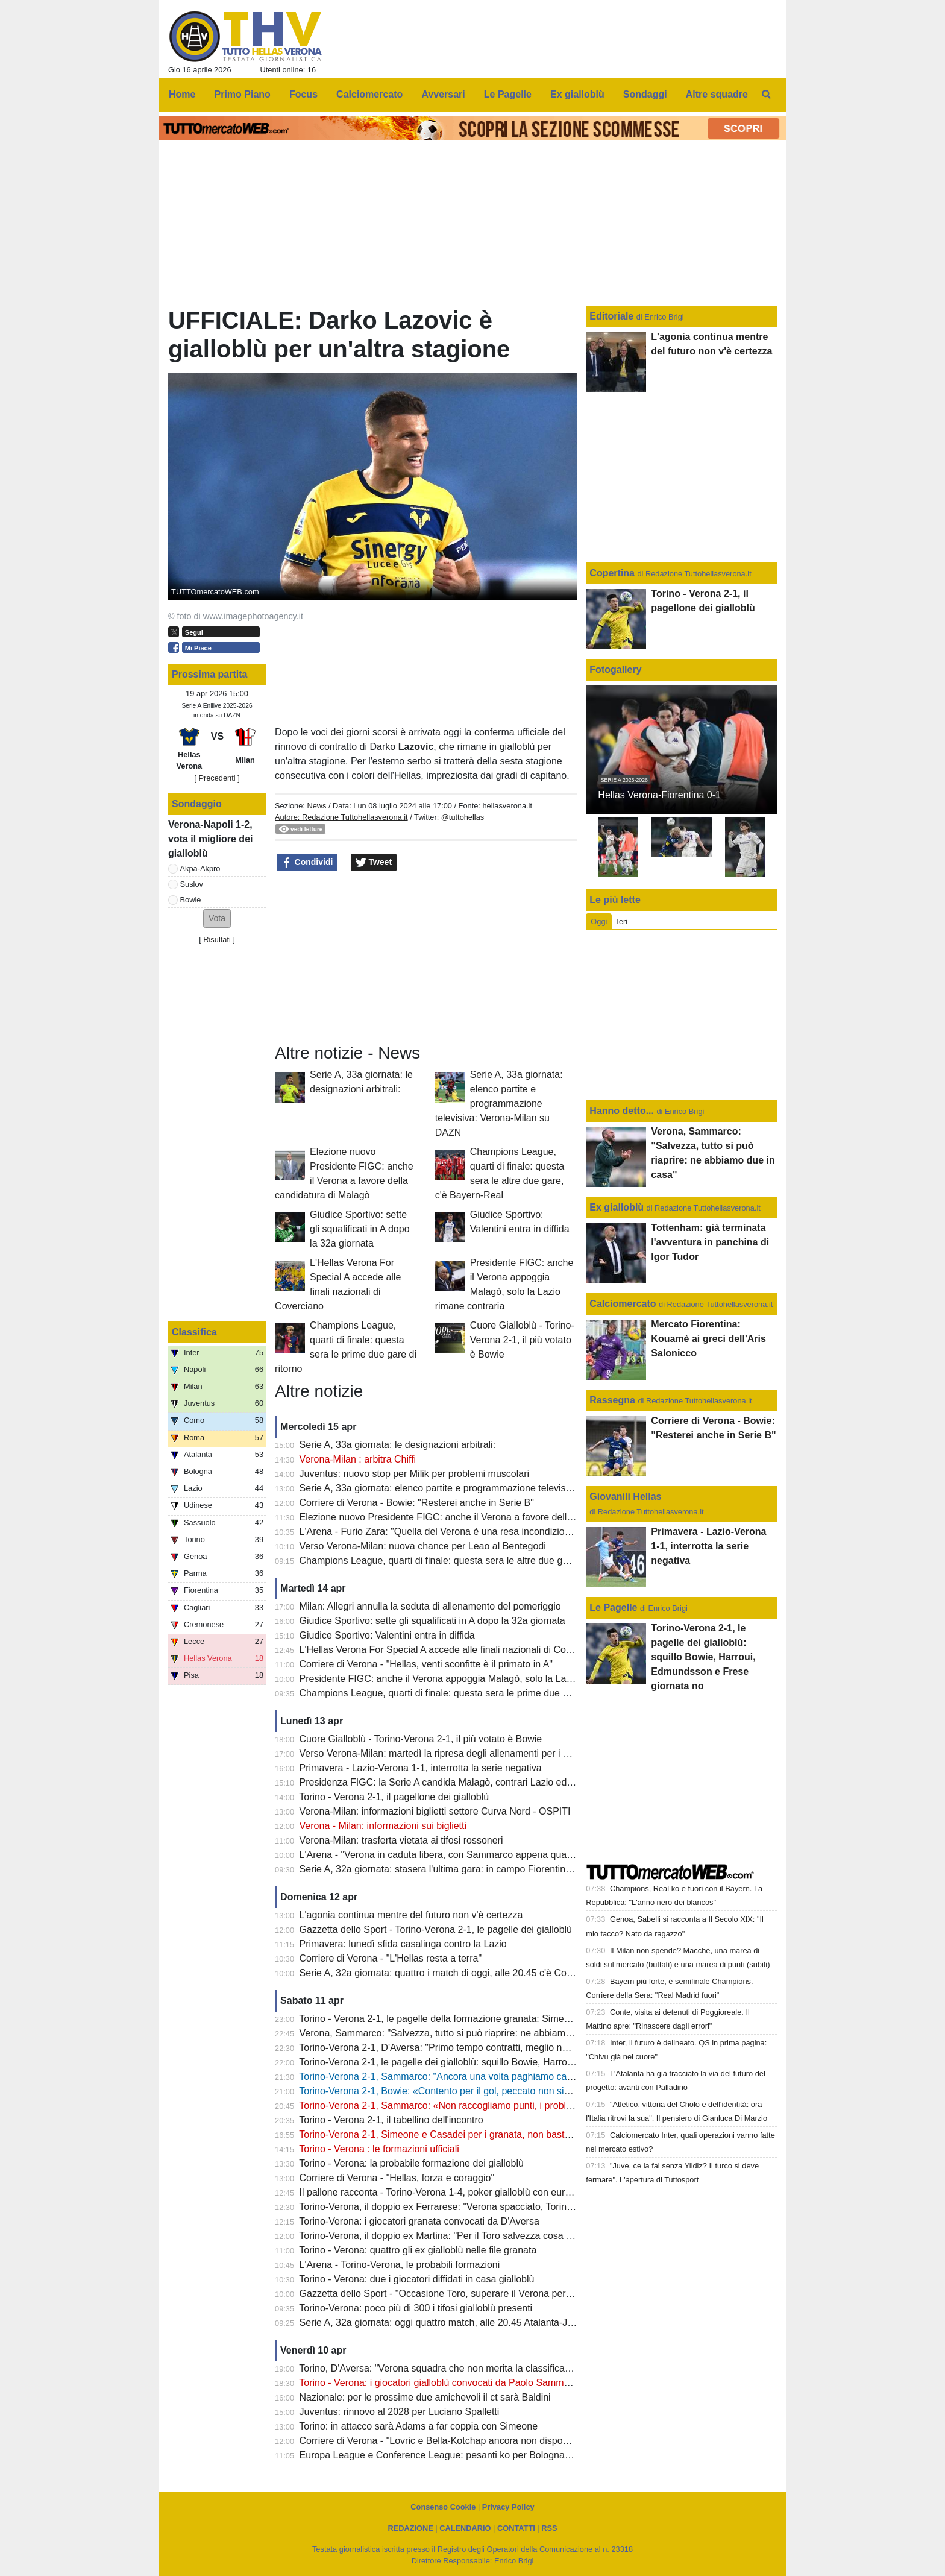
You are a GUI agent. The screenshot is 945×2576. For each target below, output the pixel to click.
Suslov (191, 884)
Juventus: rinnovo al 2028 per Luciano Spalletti (400, 2412)
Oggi (599, 921)
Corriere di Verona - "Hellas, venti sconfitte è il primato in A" (426, 1664)
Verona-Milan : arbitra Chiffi (358, 1459)
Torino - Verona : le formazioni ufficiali (379, 2149)
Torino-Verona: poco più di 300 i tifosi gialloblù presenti (415, 2308)
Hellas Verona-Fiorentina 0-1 (659, 795)
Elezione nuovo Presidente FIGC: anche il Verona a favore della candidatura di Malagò (485, 1517)
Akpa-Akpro (200, 868)
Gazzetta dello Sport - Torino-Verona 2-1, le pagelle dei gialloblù (436, 1929)
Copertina (612, 573)
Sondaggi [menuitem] (645, 94)
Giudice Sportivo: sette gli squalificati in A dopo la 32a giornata (359, 1229)
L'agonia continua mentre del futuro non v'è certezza (411, 1915)
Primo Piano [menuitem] (243, 94)
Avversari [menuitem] (443, 94)
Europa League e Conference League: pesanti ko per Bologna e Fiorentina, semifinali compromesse (513, 2455)
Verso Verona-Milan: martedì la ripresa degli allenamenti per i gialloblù (449, 1753)
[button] (217, 918)
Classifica (194, 1332)
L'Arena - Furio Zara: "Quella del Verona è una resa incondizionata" (443, 1531)
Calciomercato (622, 1304)
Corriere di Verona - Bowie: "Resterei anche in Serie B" (417, 1502)
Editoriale (612, 316)
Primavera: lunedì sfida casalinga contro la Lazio (403, 1944)
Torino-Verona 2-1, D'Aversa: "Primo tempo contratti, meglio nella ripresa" (455, 2047)
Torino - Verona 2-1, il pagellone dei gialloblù (394, 1797)
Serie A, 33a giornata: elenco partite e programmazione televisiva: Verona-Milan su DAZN (499, 1103)
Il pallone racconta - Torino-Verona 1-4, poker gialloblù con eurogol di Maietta (464, 2192)
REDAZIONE (410, 2528)
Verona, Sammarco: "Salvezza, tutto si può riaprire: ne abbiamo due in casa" (463, 2033)
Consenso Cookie (443, 2506)
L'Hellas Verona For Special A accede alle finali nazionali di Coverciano (451, 1650)
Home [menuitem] (182, 94)
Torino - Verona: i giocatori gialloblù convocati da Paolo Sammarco (440, 2383)
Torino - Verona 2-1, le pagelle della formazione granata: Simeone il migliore (461, 2019)
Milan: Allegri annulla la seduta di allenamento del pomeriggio (430, 1606)
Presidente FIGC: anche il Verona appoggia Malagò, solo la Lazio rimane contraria (475, 1679)
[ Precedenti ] (216, 778)
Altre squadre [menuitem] (717, 94)
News (316, 805)
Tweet (374, 862)
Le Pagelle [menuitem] (508, 94)
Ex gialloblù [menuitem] (577, 94)
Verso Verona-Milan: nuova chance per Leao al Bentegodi (423, 1546)
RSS (549, 2528)
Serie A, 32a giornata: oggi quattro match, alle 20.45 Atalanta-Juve (441, 2322)
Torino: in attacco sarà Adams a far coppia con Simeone (418, 2426)
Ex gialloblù (617, 1207)
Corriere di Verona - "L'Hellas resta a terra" (391, 1958)
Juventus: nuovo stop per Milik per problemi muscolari (415, 1474)
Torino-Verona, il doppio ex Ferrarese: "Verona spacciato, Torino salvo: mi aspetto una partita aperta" (514, 2207)
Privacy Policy (508, 2506)
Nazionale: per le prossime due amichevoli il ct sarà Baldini (425, 2397)
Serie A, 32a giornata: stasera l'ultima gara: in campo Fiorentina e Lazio (452, 1869)
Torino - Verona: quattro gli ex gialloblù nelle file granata (417, 2250)
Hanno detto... (621, 1111)
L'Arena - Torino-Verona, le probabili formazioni (400, 2265)
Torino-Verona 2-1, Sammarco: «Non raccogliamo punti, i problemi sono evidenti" (471, 2105)
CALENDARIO (465, 2528)
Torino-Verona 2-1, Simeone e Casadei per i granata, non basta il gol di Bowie (465, 2134)
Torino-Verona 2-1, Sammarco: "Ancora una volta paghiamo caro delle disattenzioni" (478, 2076)
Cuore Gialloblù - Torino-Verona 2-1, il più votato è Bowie (522, 1339)
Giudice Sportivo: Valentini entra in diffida (387, 1635)
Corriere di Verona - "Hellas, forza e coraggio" (397, 2178)
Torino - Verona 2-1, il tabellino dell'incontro (391, 2120)
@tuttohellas (462, 817)
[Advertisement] (426, 958)
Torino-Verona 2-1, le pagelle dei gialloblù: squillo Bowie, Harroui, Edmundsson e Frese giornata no (511, 2062)
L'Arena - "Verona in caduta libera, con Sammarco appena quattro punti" (454, 1855)
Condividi (307, 862)
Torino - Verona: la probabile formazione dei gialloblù (411, 2163)
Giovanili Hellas (625, 1496)
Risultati (217, 939)
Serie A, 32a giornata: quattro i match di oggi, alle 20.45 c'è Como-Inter (451, 1973)
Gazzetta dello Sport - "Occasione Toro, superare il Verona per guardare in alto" (469, 2293)
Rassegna (612, 1400)
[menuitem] (766, 94)
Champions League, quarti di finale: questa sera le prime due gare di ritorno (461, 1693)
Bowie (190, 899)
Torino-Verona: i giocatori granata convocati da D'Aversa (419, 2221)
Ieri (622, 921)
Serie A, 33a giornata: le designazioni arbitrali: (398, 1445)
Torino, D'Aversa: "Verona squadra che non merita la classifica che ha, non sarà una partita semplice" (515, 2368)
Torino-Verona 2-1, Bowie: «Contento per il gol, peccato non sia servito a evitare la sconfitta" (495, 2091)
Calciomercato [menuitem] (369, 94)
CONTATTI (516, 2528)
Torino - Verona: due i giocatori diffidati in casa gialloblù (416, 2279)
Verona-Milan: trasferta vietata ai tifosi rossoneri (401, 1840)
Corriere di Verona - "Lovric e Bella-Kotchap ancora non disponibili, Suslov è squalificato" (489, 2441)
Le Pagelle (613, 1607)
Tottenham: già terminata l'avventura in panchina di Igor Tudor (710, 1242)
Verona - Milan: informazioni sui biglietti (383, 1826)
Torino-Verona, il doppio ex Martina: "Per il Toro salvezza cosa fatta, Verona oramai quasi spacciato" (512, 2236)
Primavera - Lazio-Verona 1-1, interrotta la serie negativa (421, 1768)
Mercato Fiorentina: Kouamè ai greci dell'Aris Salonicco (708, 1338)
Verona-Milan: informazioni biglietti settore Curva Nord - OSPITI (435, 1811)
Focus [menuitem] (303, 94)
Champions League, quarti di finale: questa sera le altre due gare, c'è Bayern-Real (475, 1560)
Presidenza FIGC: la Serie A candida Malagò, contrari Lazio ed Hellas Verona (465, 1782)
